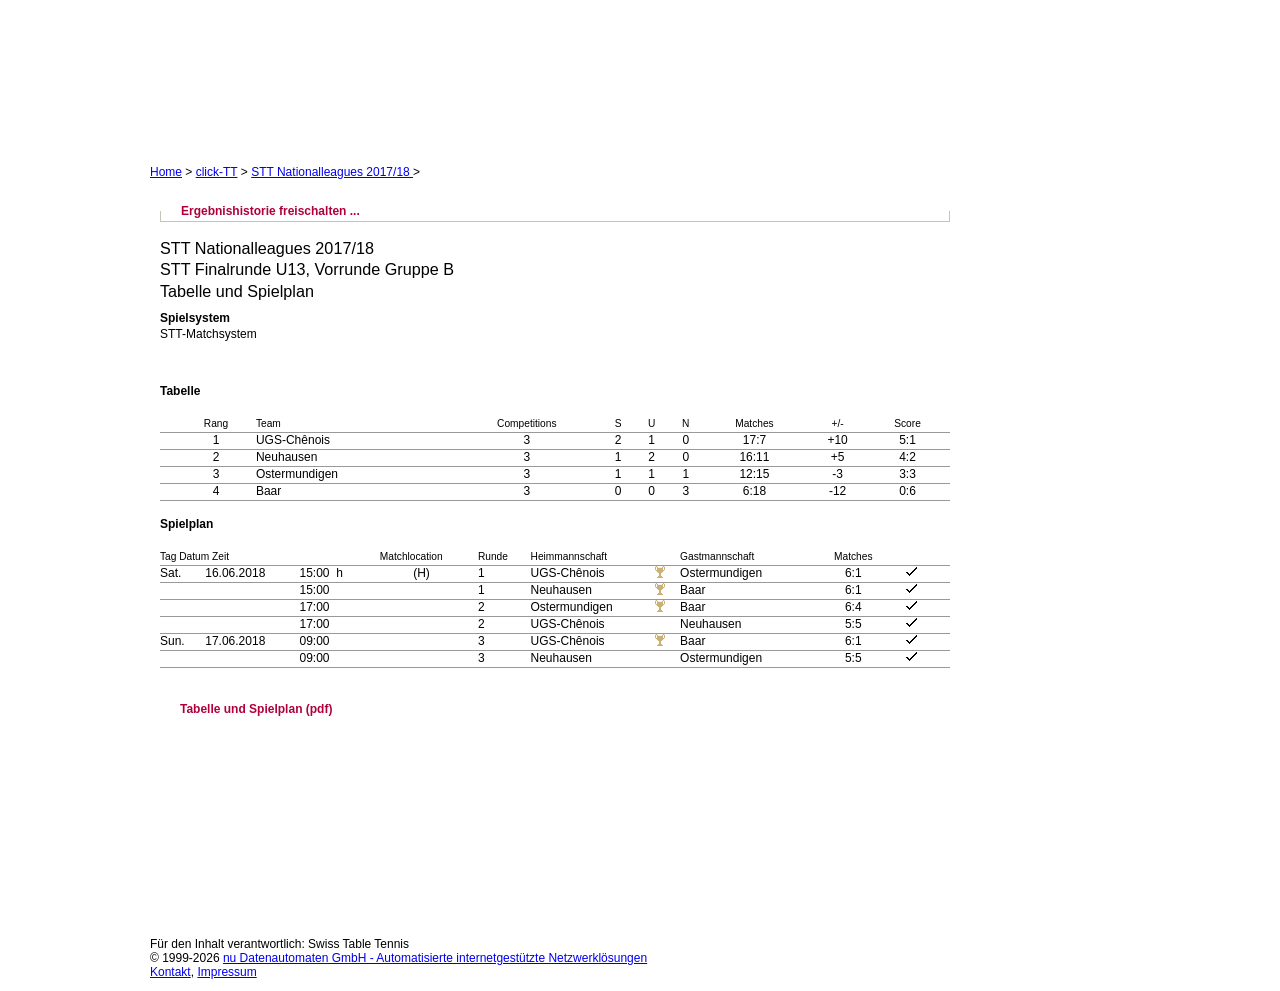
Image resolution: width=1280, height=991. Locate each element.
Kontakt (170, 972)
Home (166, 172)
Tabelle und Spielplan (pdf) (256, 709)
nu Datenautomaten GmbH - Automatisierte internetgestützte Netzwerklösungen (435, 958)
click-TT (217, 172)
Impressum (226, 972)
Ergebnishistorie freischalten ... (270, 211)
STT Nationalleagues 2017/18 (332, 172)
